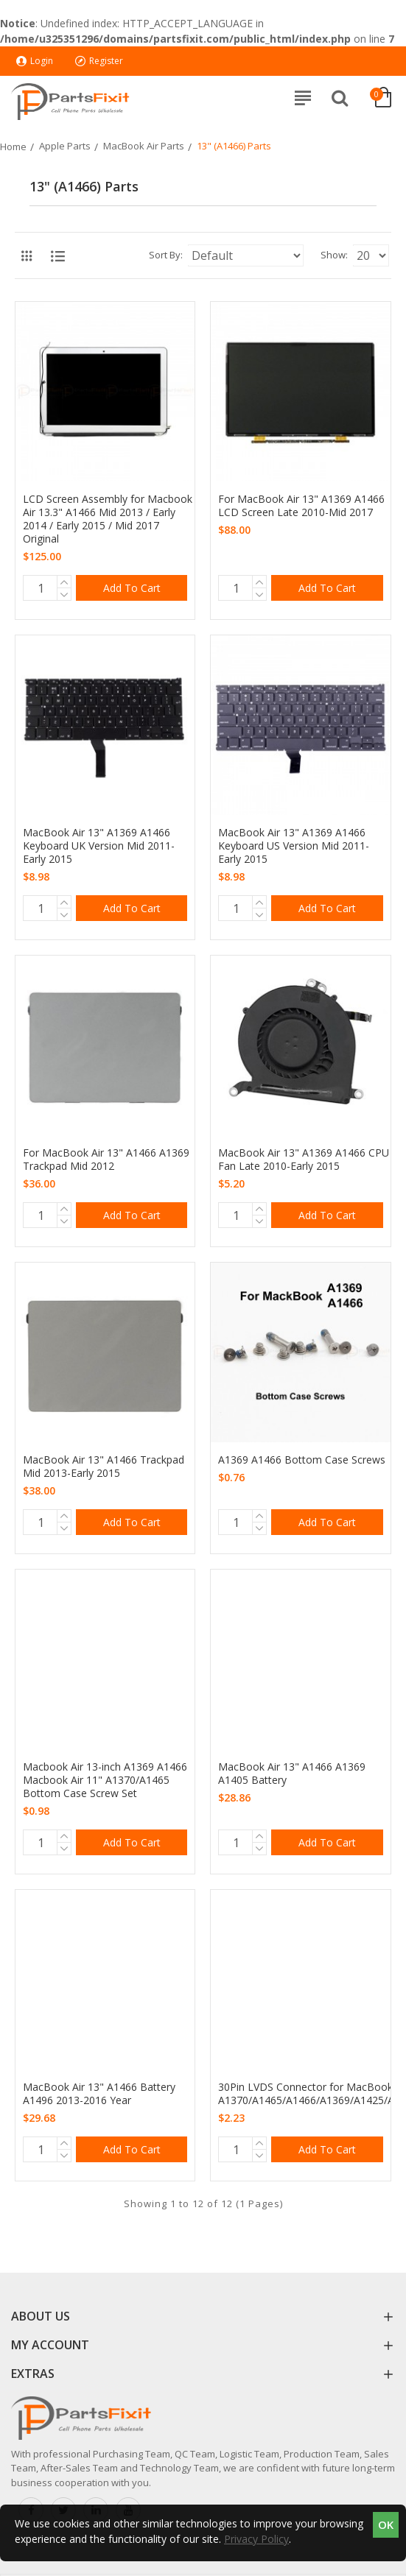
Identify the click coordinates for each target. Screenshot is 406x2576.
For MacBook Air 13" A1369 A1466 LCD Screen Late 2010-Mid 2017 (301, 506)
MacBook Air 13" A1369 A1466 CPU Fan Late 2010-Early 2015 (303, 1159)
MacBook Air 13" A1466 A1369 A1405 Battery (291, 1773)
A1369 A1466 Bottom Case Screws (301, 1460)
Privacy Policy (256, 2539)
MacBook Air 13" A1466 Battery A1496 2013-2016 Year (99, 2094)
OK (385, 2524)
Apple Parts (65, 145)
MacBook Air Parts (143, 145)
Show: (334, 254)
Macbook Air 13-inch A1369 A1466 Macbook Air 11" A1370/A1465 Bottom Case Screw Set (105, 1780)
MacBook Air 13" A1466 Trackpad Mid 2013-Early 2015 (103, 1466)
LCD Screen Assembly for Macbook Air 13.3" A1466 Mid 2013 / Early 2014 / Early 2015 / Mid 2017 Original (107, 519)
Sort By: (166, 254)
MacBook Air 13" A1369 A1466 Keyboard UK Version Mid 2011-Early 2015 (99, 846)
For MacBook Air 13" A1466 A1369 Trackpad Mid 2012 (106, 1159)
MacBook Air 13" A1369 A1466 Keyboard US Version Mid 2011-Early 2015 (293, 846)
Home (13, 146)
